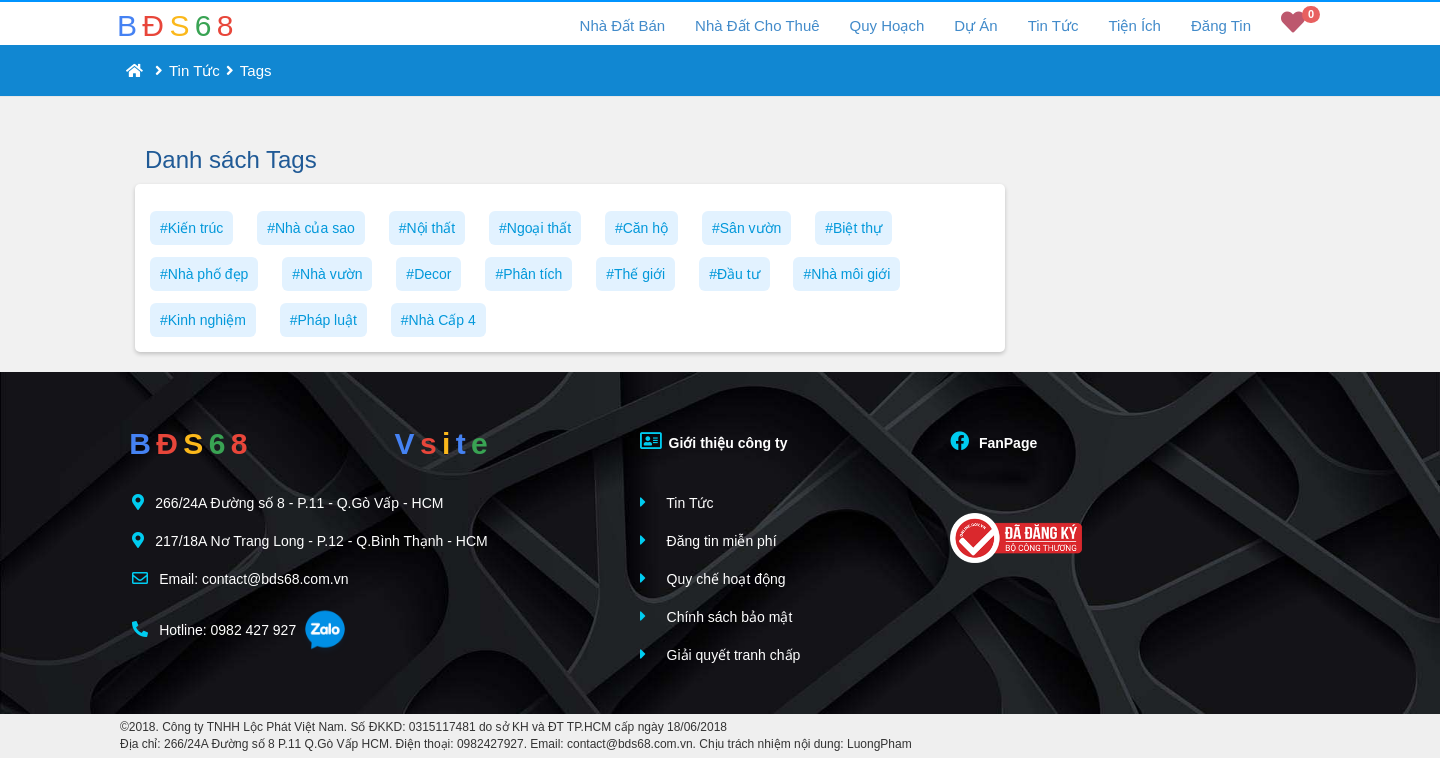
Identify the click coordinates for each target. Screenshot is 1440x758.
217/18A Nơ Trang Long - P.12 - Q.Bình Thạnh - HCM (309, 540)
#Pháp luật (323, 320)
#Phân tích (528, 274)
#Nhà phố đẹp (204, 274)
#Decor (428, 274)
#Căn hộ (641, 228)
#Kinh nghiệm (203, 320)
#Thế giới (635, 274)
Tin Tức (1053, 25)
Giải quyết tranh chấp (720, 654)
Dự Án (975, 25)
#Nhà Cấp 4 (438, 320)
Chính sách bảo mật (716, 616)
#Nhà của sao (311, 228)
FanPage (993, 441)
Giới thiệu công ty (714, 441)
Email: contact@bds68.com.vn (240, 578)
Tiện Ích (1134, 25)
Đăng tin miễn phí (708, 540)
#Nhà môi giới (846, 274)
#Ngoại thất (535, 228)
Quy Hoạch (887, 25)
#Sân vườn (746, 228)
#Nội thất (427, 228)
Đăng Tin (1221, 25)
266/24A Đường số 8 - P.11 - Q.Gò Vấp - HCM (287, 502)
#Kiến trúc (191, 228)
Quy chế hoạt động (713, 578)
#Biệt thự (853, 228)
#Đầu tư (734, 274)
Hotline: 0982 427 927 (214, 629)
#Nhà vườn (327, 274)
